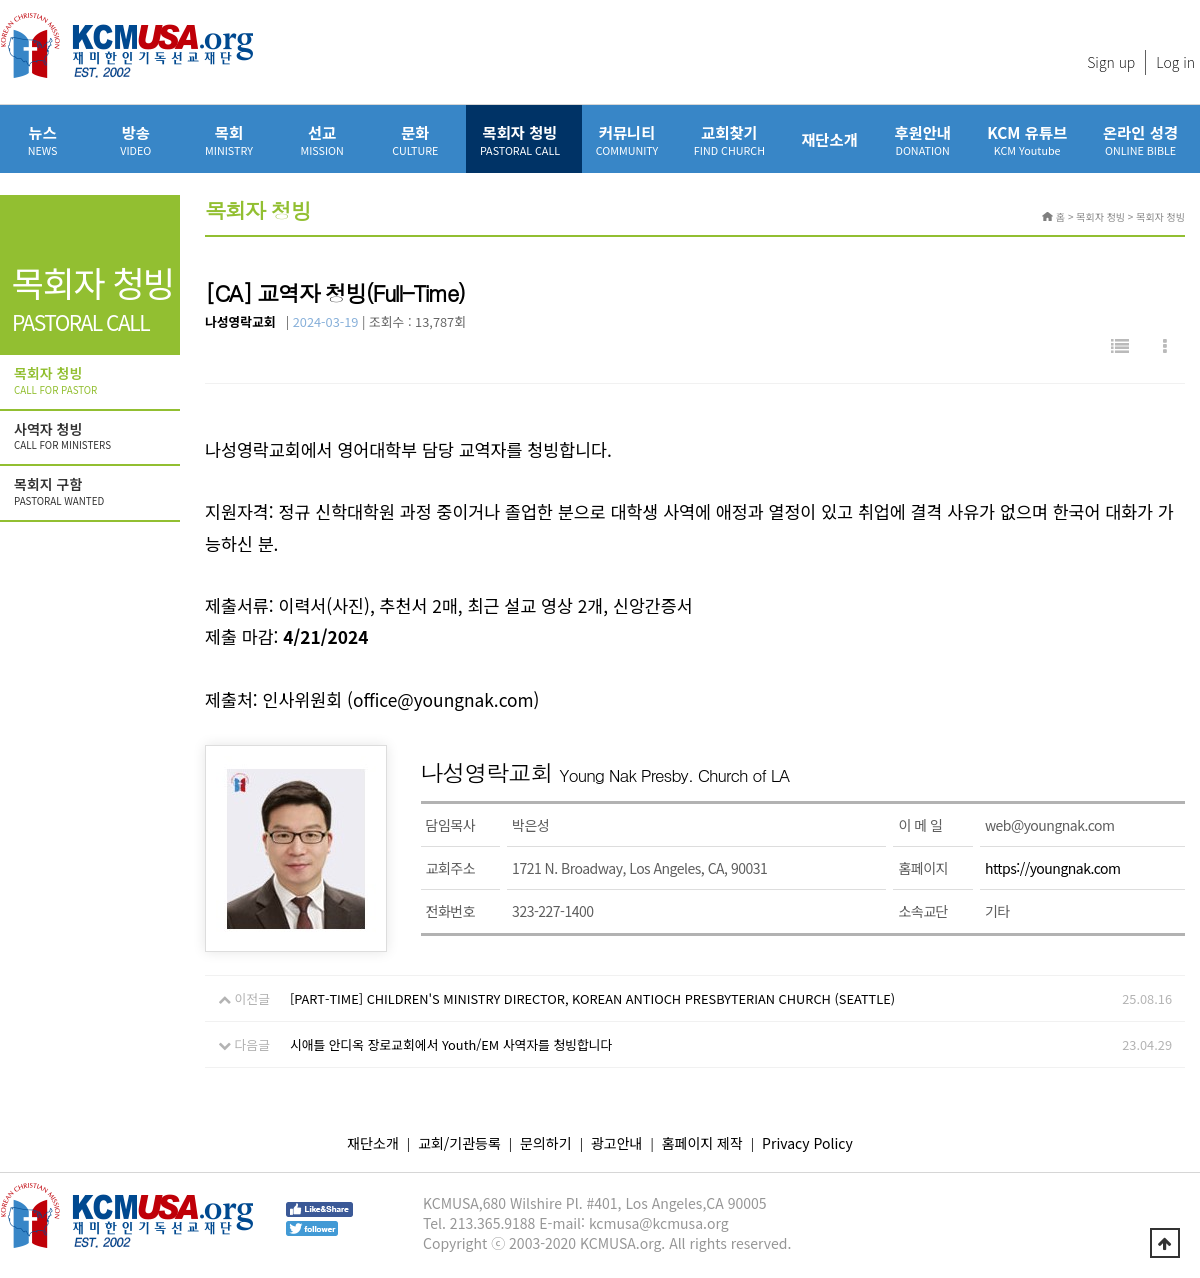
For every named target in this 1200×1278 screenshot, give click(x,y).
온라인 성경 (1140, 139)
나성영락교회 (240, 321)
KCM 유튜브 (1027, 139)
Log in (1175, 62)
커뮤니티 (627, 139)
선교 (322, 139)
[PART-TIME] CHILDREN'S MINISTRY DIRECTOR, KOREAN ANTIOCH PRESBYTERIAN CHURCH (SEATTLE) (592, 998)
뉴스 (42, 139)
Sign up (1111, 62)
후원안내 (922, 139)
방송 (135, 139)
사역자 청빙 (92, 437)
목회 (228, 139)
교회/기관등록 (459, 1143)
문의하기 (546, 1143)
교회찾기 (729, 139)
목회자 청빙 (520, 139)
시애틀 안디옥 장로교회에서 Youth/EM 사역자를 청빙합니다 (451, 1044)
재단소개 (829, 139)
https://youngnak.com (1053, 868)
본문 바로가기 (0, 0)
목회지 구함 (92, 492)
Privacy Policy (807, 1143)
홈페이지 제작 (702, 1143)
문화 (415, 139)
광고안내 (617, 1143)
